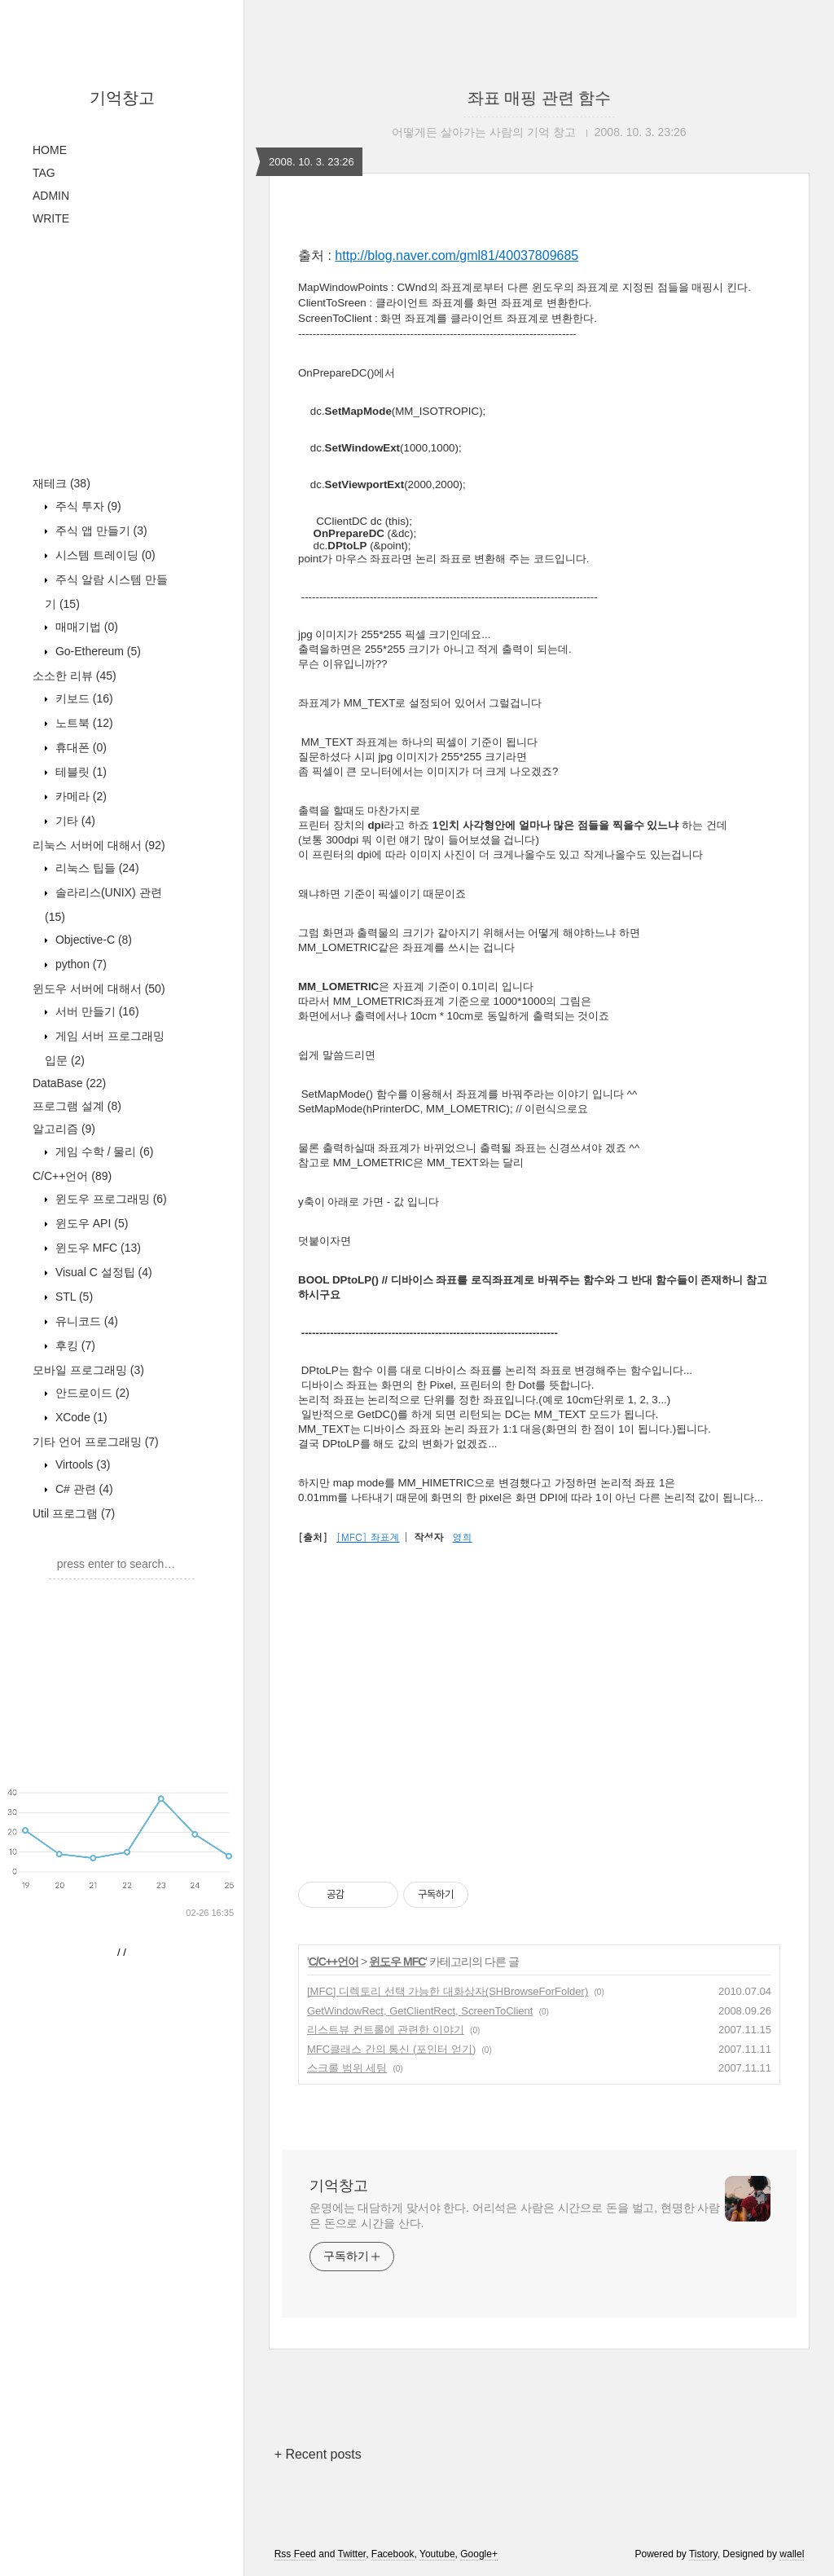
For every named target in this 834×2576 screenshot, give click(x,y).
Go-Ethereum (96, 651)
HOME (50, 149)
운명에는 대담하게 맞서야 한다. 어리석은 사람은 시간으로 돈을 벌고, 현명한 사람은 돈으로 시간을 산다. (514, 2215)
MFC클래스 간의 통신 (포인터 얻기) (391, 2049)
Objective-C (92, 939)
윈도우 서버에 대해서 (99, 988)
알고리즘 (64, 1128)
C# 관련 (82, 1488)
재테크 (61, 483)
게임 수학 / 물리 (102, 1151)
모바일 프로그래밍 (88, 1369)
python (79, 964)
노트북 (82, 722)
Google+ (479, 2554)
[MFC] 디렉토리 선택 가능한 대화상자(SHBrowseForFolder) (447, 1991)
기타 (73, 820)
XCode (80, 1417)
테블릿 (79, 771)
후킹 (73, 1345)
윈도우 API (90, 1223)
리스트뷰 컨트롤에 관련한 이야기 (385, 2029)
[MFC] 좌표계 (368, 1536)
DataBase (69, 1083)
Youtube (437, 2554)
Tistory (703, 2554)
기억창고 (122, 98)
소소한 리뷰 (74, 675)
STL (72, 1296)
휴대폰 (79, 747)
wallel (791, 2554)
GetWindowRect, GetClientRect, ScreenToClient (420, 2011)
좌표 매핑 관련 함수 (539, 98)
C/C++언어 (72, 1175)
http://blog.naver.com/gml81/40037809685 (456, 255)
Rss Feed (295, 2554)
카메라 (79, 796)
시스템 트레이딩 (104, 554)
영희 (462, 1536)
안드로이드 (90, 1392)
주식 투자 (86, 506)
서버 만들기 (95, 1011)
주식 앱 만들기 (99, 530)
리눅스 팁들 (95, 867)
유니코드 (85, 1321)
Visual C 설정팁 (102, 1272)
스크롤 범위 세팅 (347, 2068)
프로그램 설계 (77, 1105)
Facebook (393, 2554)
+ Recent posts (318, 2454)
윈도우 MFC (96, 1247)
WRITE (51, 218)
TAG (44, 172)
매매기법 (85, 626)
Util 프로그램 (74, 1513)
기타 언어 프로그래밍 (96, 1441)
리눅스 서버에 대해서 (99, 845)
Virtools (81, 1464)
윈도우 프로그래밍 (109, 1198)
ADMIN (51, 195)
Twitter (351, 2554)
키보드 (82, 698)
